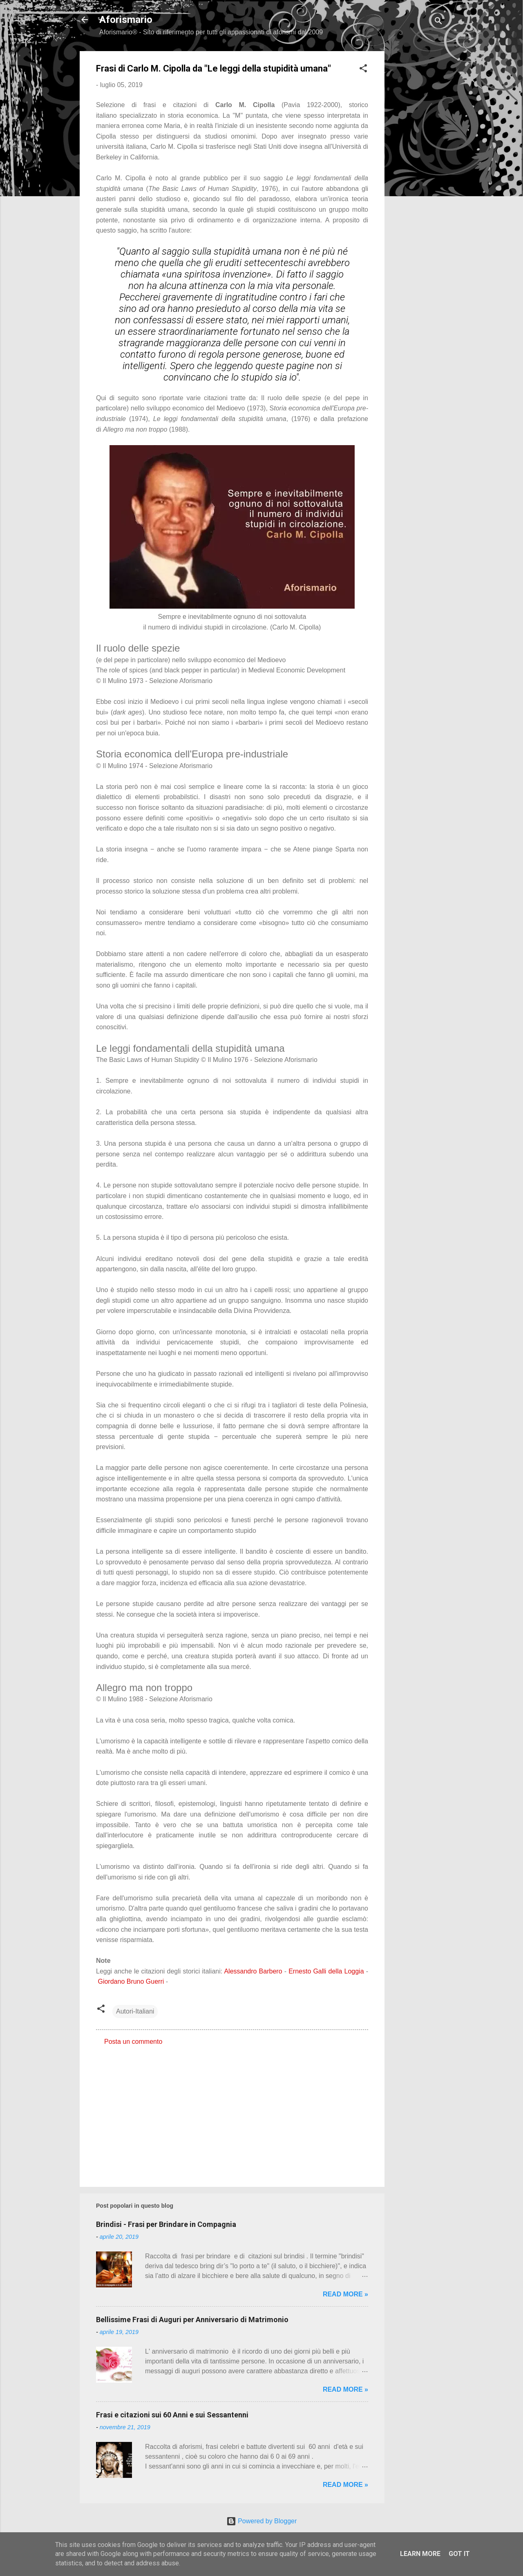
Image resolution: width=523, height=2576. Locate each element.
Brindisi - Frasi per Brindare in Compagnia (166, 2224)
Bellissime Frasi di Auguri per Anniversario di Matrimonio (192, 2319)
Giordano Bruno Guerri (131, 1981)
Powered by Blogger (261, 2521)
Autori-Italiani (135, 2011)
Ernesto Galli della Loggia (326, 1971)
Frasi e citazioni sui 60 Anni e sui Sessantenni (172, 2414)
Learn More (420, 2554)
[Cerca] (438, 22)
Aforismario (125, 19)
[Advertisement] (417, 173)
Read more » (345, 2294)
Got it (459, 2554)
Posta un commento (133, 2041)
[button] (363, 69)
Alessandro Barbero (253, 1971)
